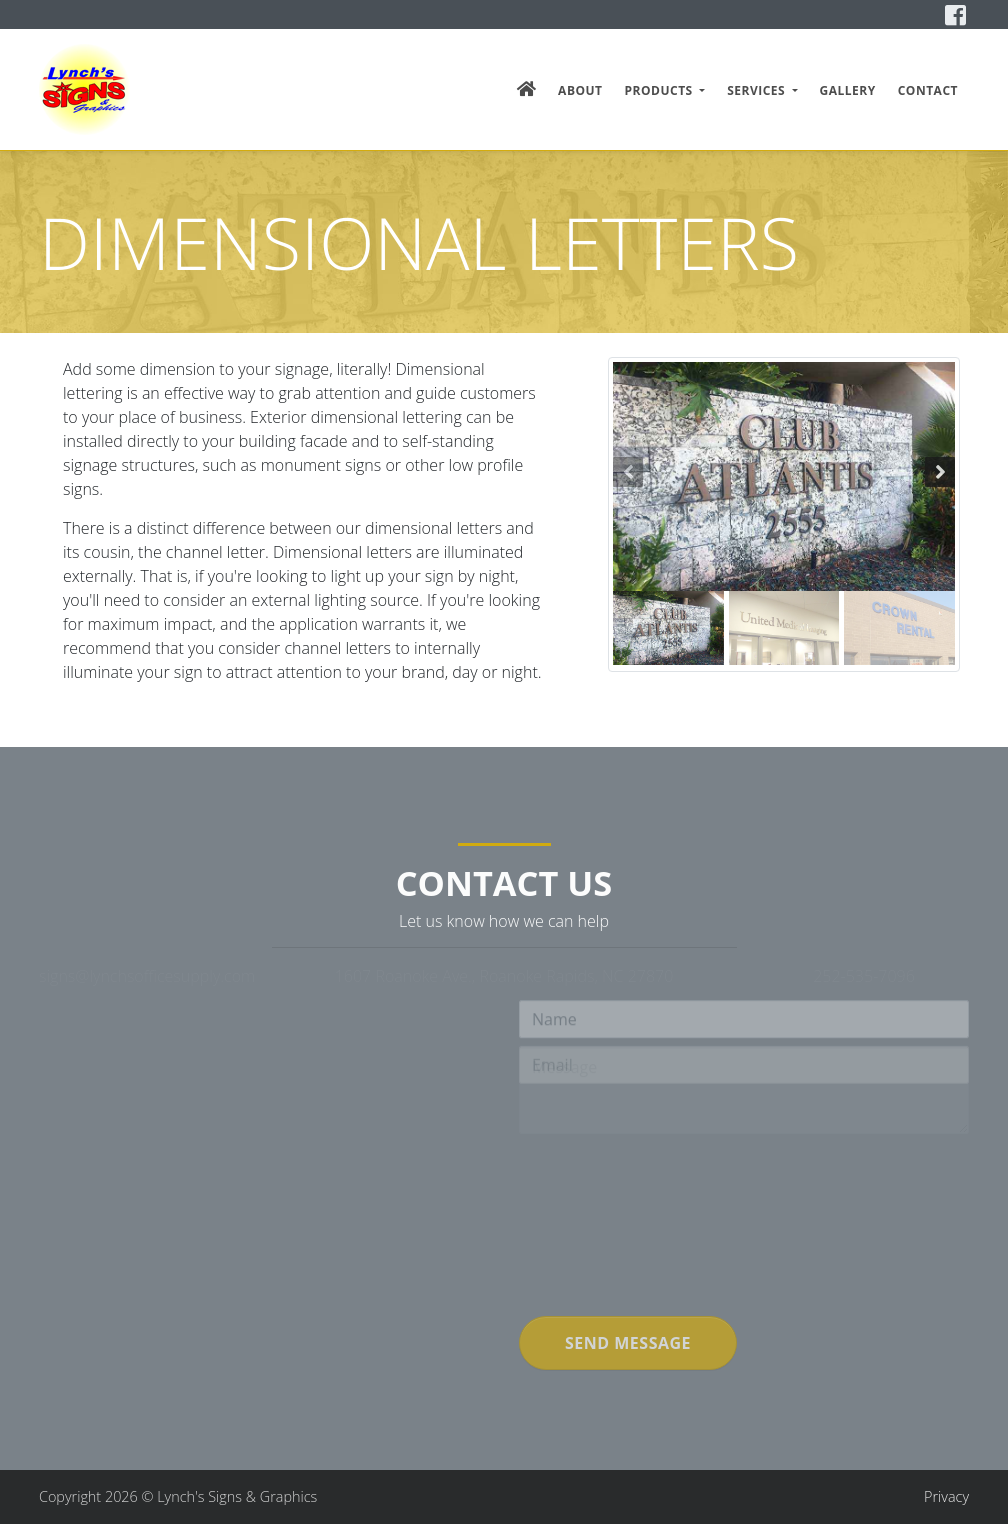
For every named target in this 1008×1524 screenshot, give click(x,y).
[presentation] (671, 1269)
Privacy (946, 1496)
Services (758, 90)
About (580, 90)
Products (661, 90)
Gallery (848, 90)
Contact (928, 90)
